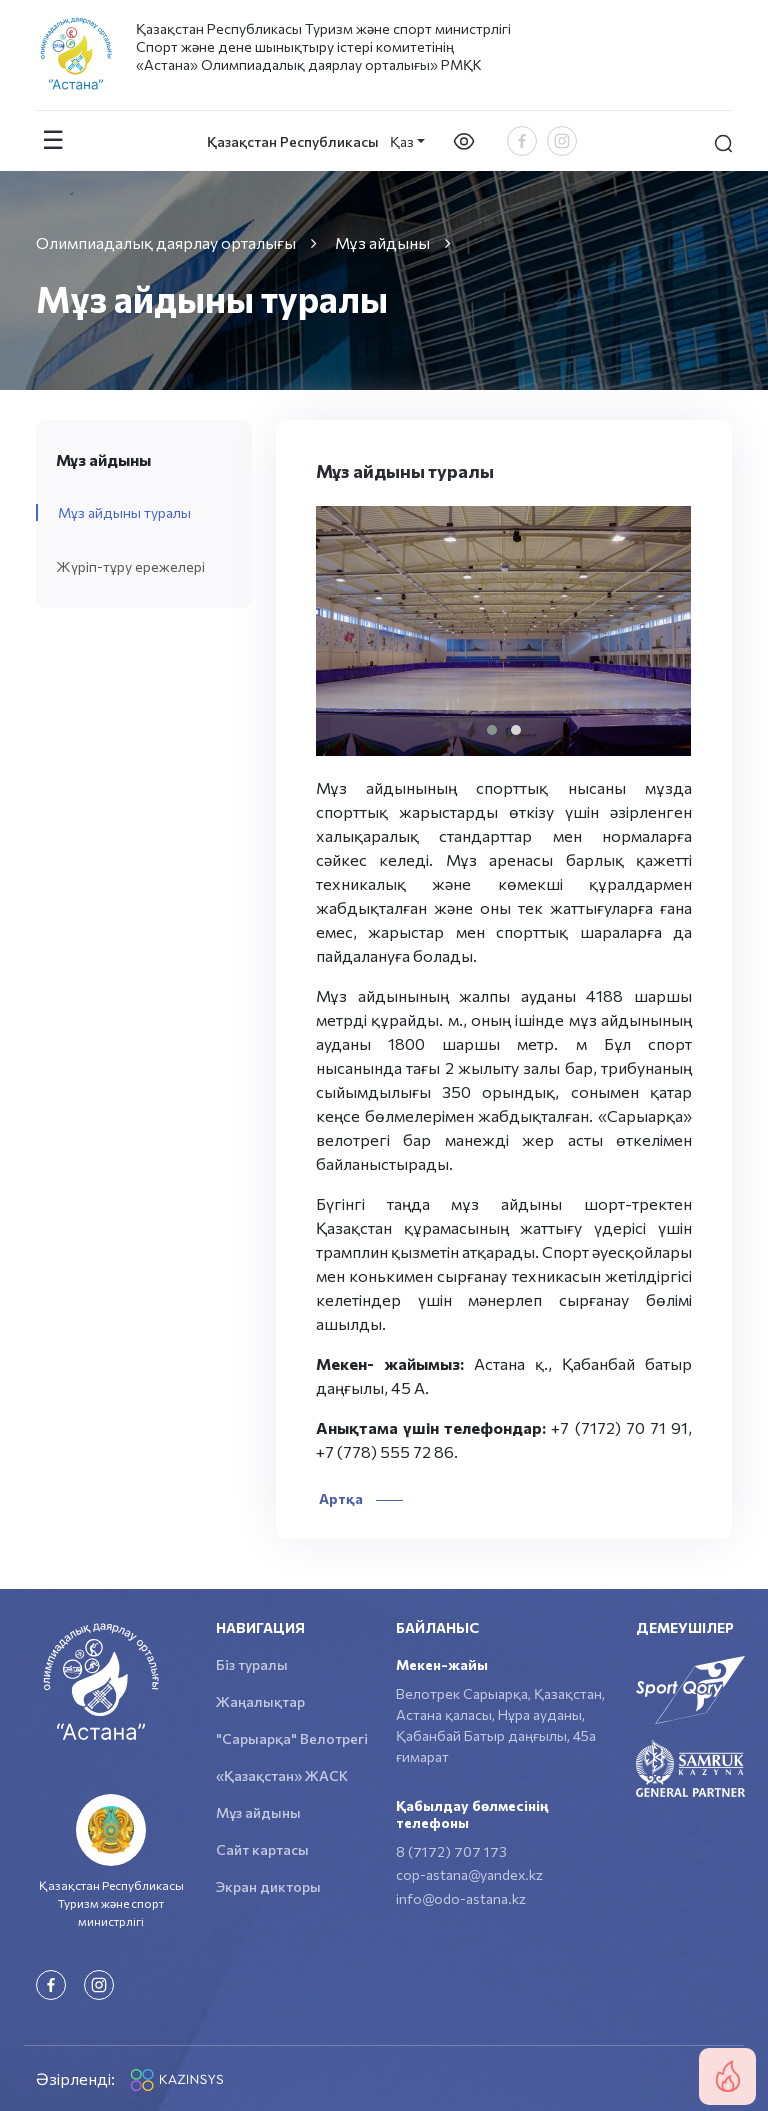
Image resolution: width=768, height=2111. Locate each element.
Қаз (402, 141)
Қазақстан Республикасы (293, 141)
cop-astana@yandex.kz (469, 1874)
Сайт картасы (262, 1849)
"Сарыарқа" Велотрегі (292, 1738)
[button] (492, 730)
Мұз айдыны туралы (124, 512)
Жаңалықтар (260, 1701)
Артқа (359, 1498)
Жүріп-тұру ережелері (130, 566)
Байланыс (437, 1627)
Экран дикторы (268, 1886)
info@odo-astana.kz (461, 1898)
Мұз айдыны (258, 1812)
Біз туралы (252, 1664)
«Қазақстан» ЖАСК (282, 1775)
